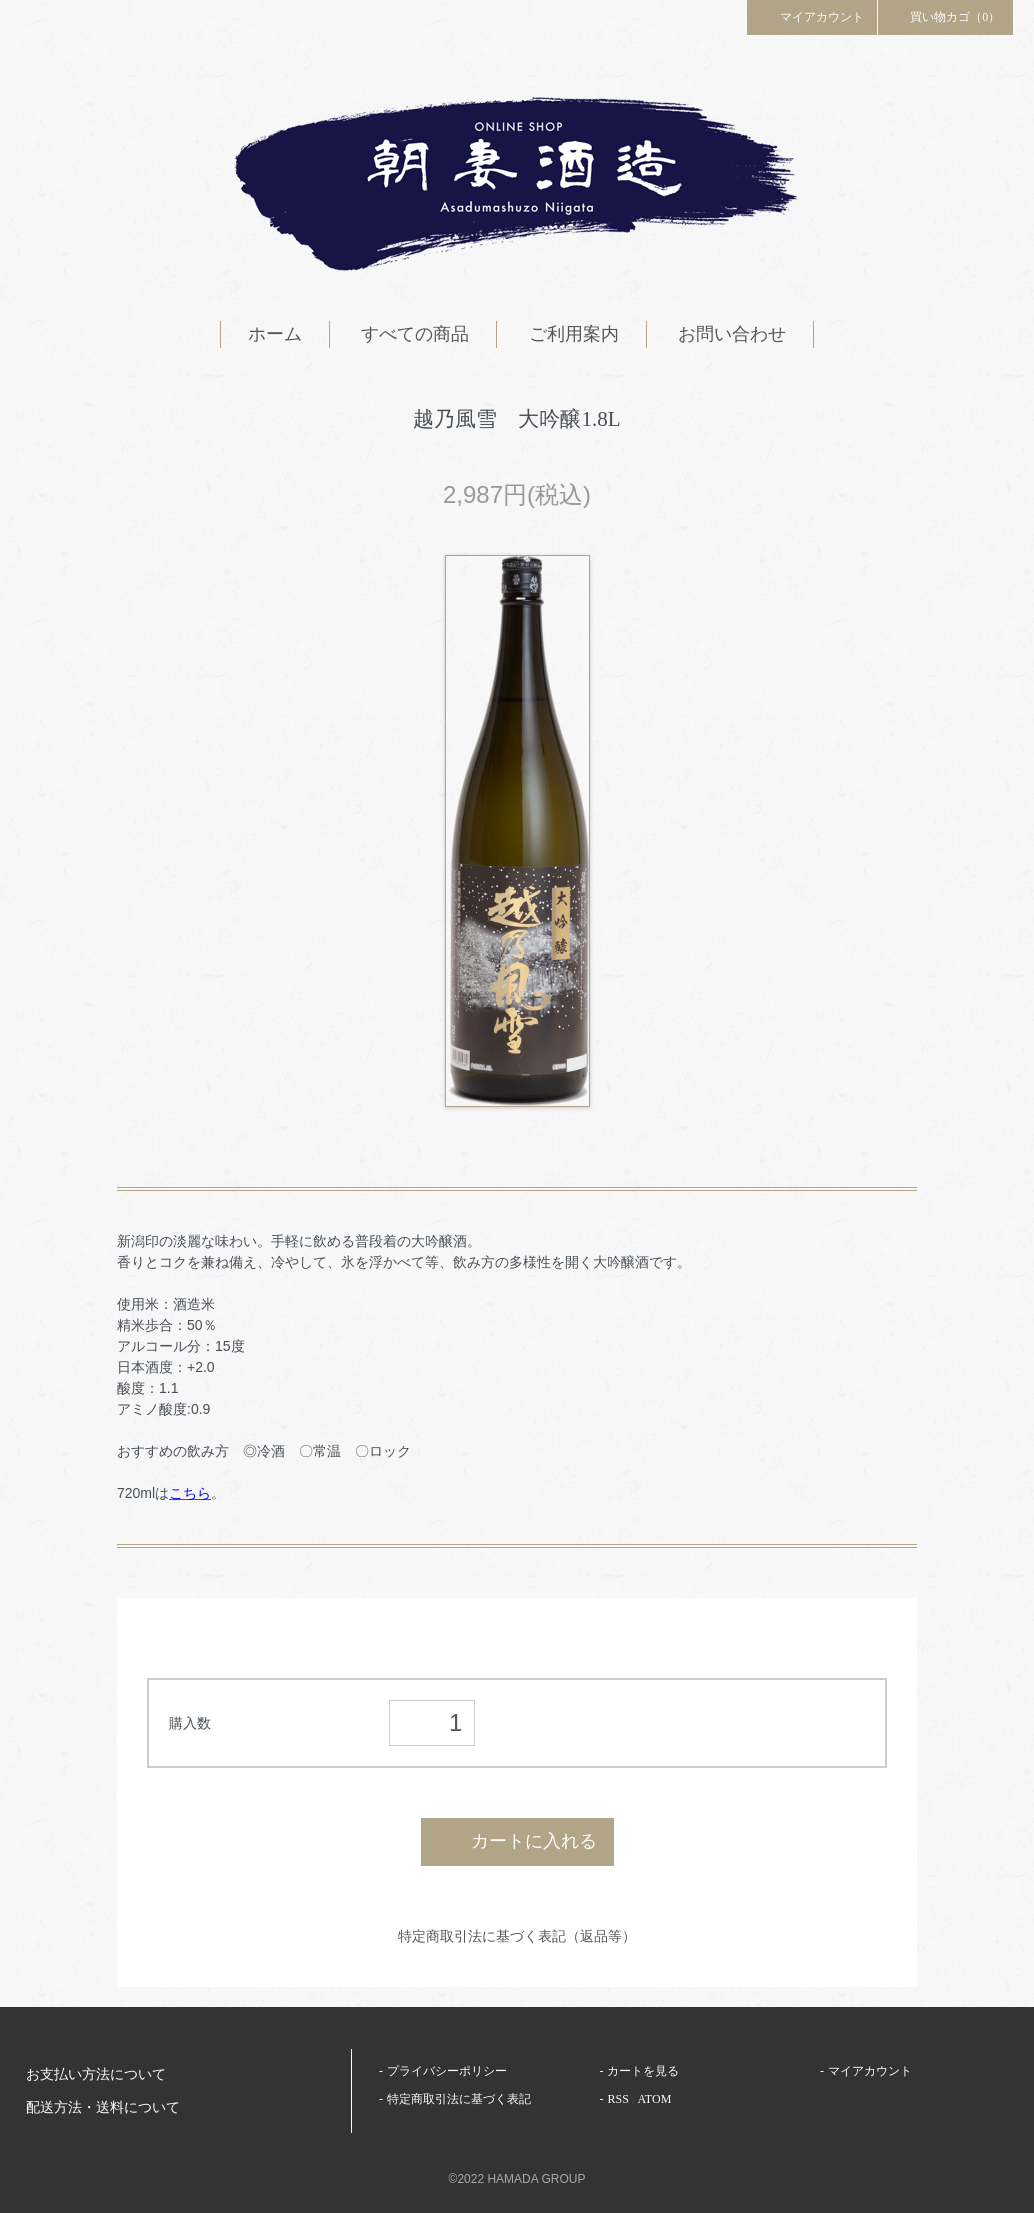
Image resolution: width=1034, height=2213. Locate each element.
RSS (617, 2099)
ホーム (275, 334)
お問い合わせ (732, 334)
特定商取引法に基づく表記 (459, 2099)
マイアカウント (812, 16)
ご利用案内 (574, 334)
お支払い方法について (96, 2074)
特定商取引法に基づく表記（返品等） (517, 1936)
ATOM (655, 2099)
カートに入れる (517, 1841)
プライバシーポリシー (447, 2071)
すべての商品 (415, 334)
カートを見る (643, 2071)
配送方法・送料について (103, 2107)
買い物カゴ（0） (946, 16)
